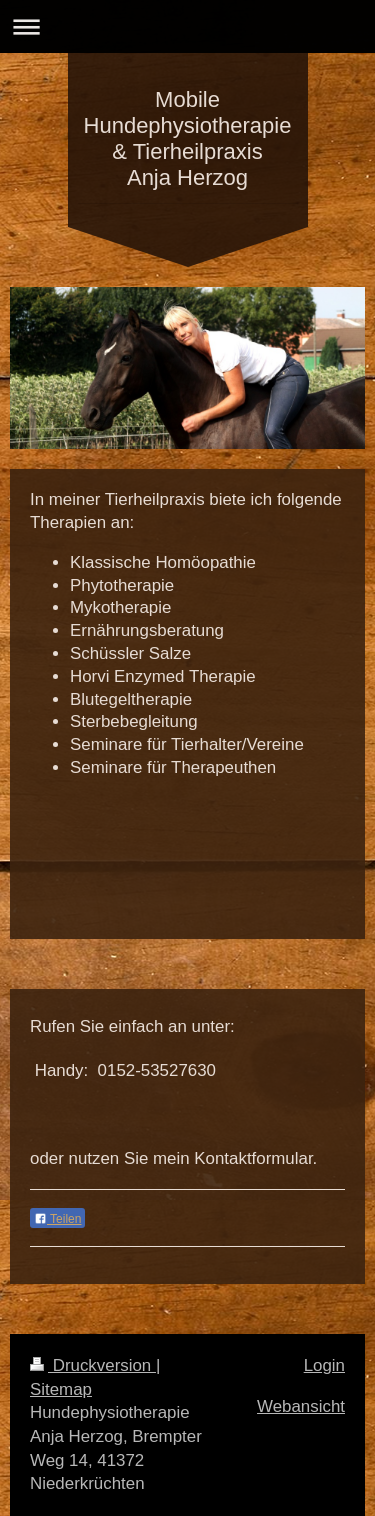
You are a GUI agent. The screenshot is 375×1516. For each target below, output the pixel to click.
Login (324, 1365)
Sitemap (61, 1389)
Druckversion (93, 1365)
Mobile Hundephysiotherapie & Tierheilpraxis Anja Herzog (188, 138)
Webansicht (301, 1406)
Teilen (57, 1219)
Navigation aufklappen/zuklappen (187, 26)
